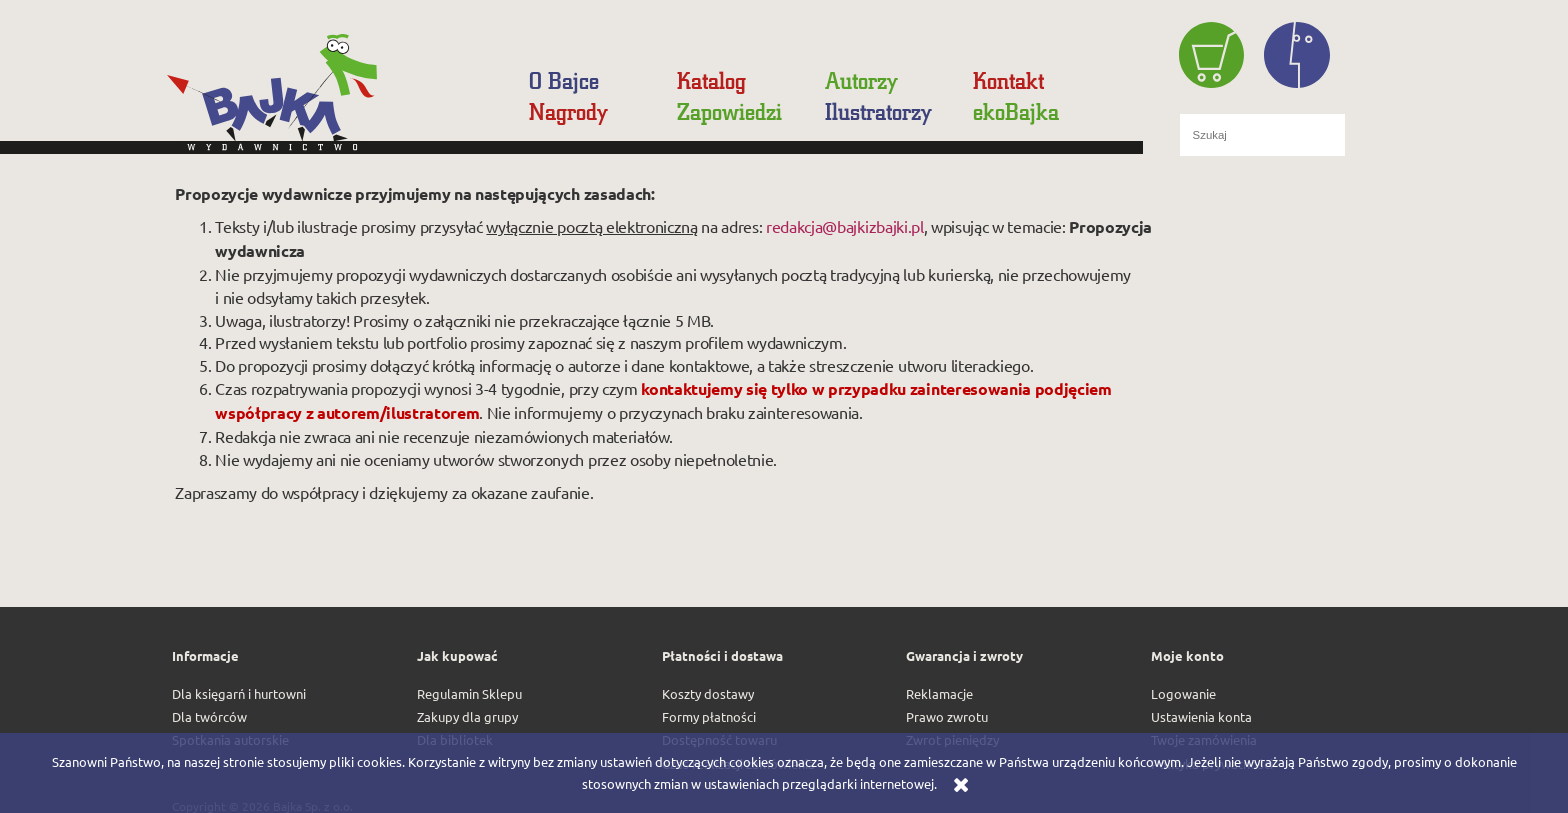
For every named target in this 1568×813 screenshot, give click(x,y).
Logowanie (1183, 693)
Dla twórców (209, 716)
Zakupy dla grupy (467, 716)
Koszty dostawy (708, 693)
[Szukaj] (1375, 135)
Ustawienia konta (1201, 716)
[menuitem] (569, 80)
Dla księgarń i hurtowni (239, 693)
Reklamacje (939, 693)
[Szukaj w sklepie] (1262, 135)
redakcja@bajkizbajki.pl (845, 226)
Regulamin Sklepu (469, 693)
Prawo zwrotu (947, 716)
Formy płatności (709, 716)
